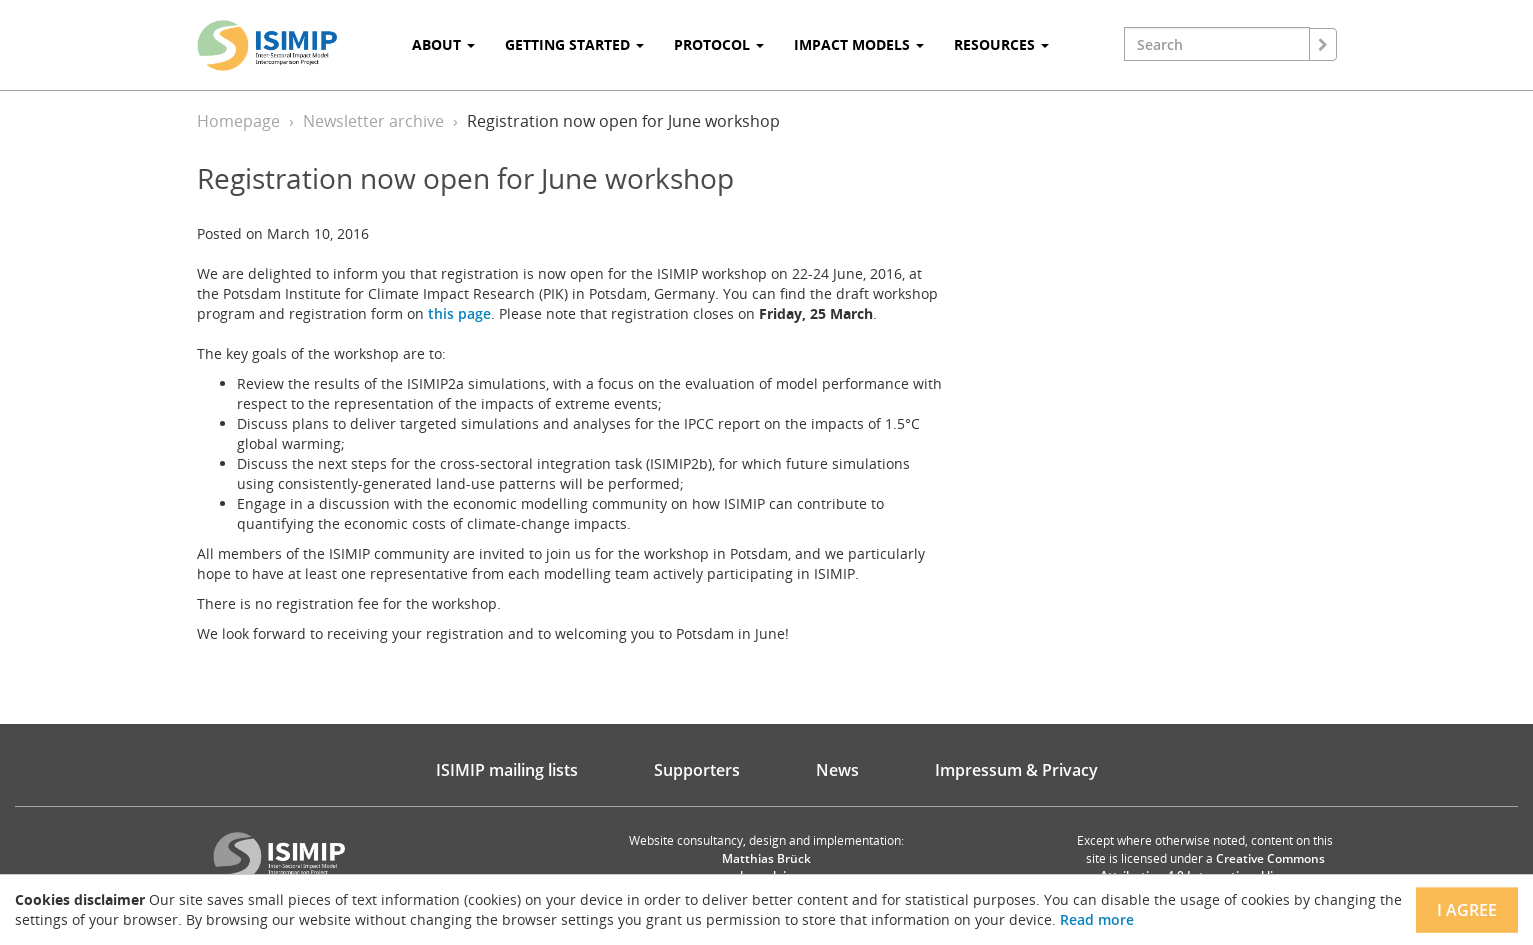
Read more (1097, 919)
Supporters (697, 770)
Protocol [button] (719, 44)
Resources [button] (1001, 44)
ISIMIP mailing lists (507, 770)
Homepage (238, 121)
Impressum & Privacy (1016, 770)
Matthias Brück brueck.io (766, 867)
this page (459, 313)
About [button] (443, 44)
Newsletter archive (373, 121)
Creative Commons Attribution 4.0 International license (1212, 867)
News (837, 770)
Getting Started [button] (574, 44)
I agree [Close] (1467, 910)
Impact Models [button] (859, 44)
